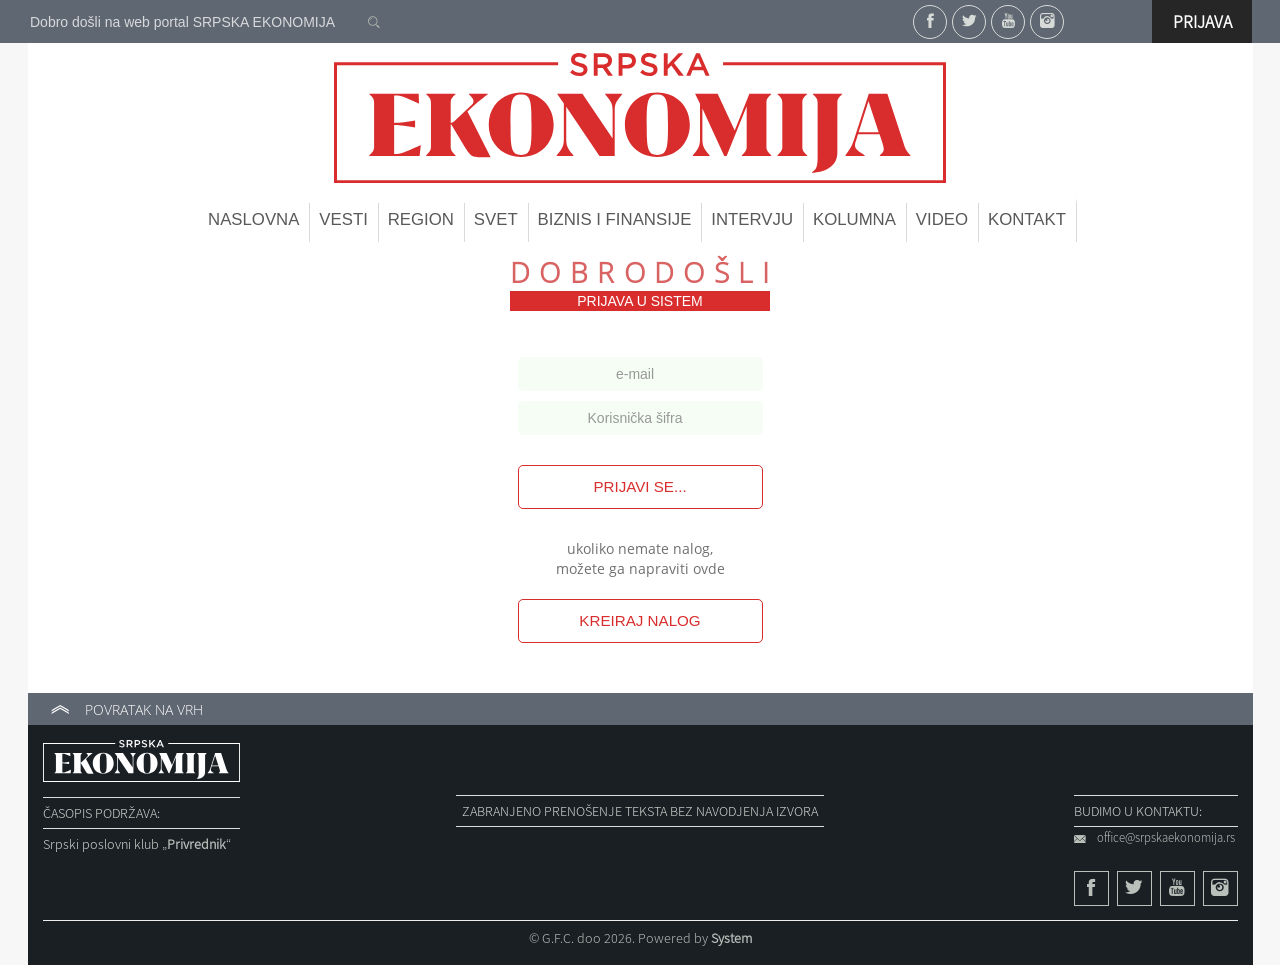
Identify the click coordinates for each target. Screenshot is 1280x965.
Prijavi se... (639, 486)
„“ (196, 844)
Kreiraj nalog (639, 620)
